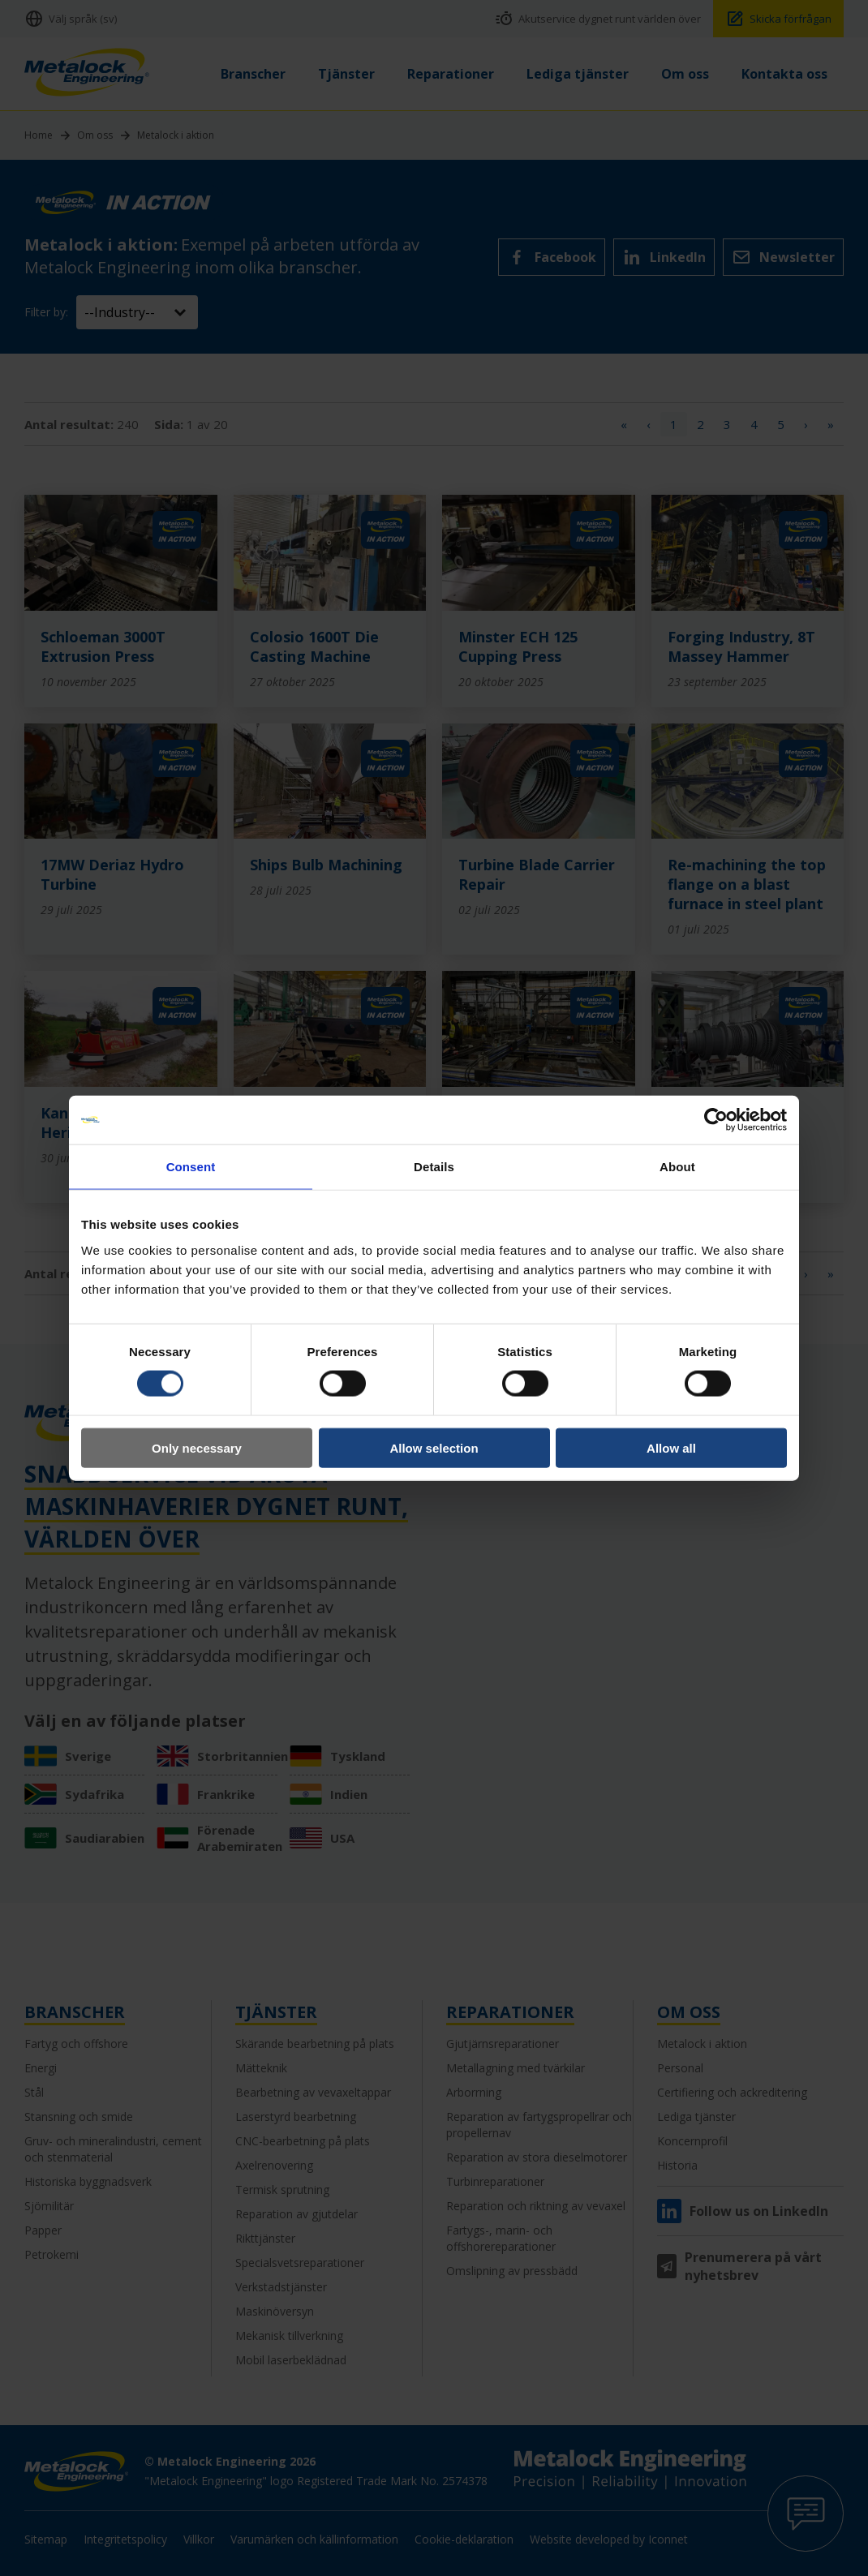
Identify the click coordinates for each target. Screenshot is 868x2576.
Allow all (671, 1447)
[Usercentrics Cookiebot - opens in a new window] (716, 1120)
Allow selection (433, 1447)
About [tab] (677, 1167)
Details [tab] (434, 1167)
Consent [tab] (191, 1167)
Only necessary (197, 1447)
